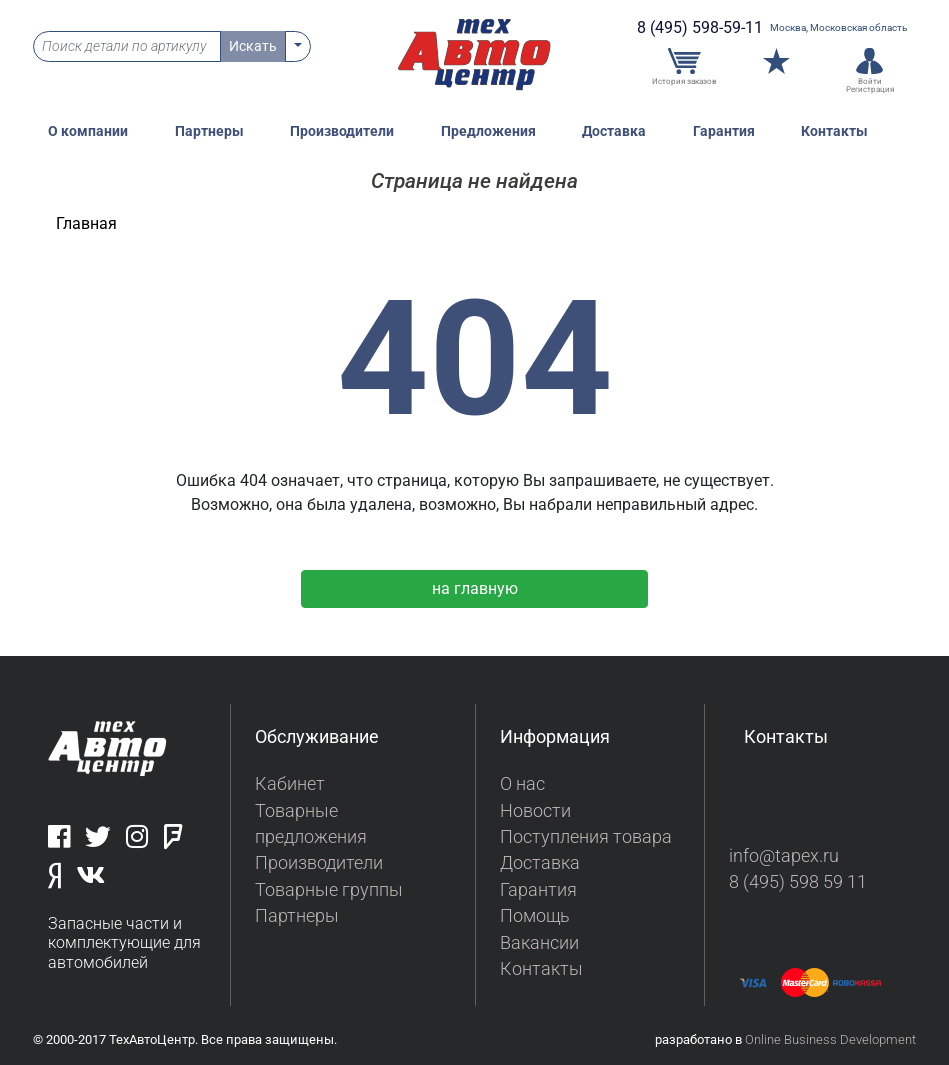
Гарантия (724, 131)
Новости (535, 811)
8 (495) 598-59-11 (700, 27)
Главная (86, 223)
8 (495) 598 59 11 (798, 882)
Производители (342, 131)
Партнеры (209, 131)
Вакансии (539, 943)
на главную (475, 588)
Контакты (834, 131)
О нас (522, 784)
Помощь (535, 916)
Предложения (488, 131)
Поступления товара (586, 837)
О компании (88, 131)
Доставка (614, 131)
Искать (253, 46)
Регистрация (870, 89)
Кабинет (290, 784)
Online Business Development (830, 1039)
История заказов (684, 81)
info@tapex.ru (784, 856)
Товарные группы (329, 890)
